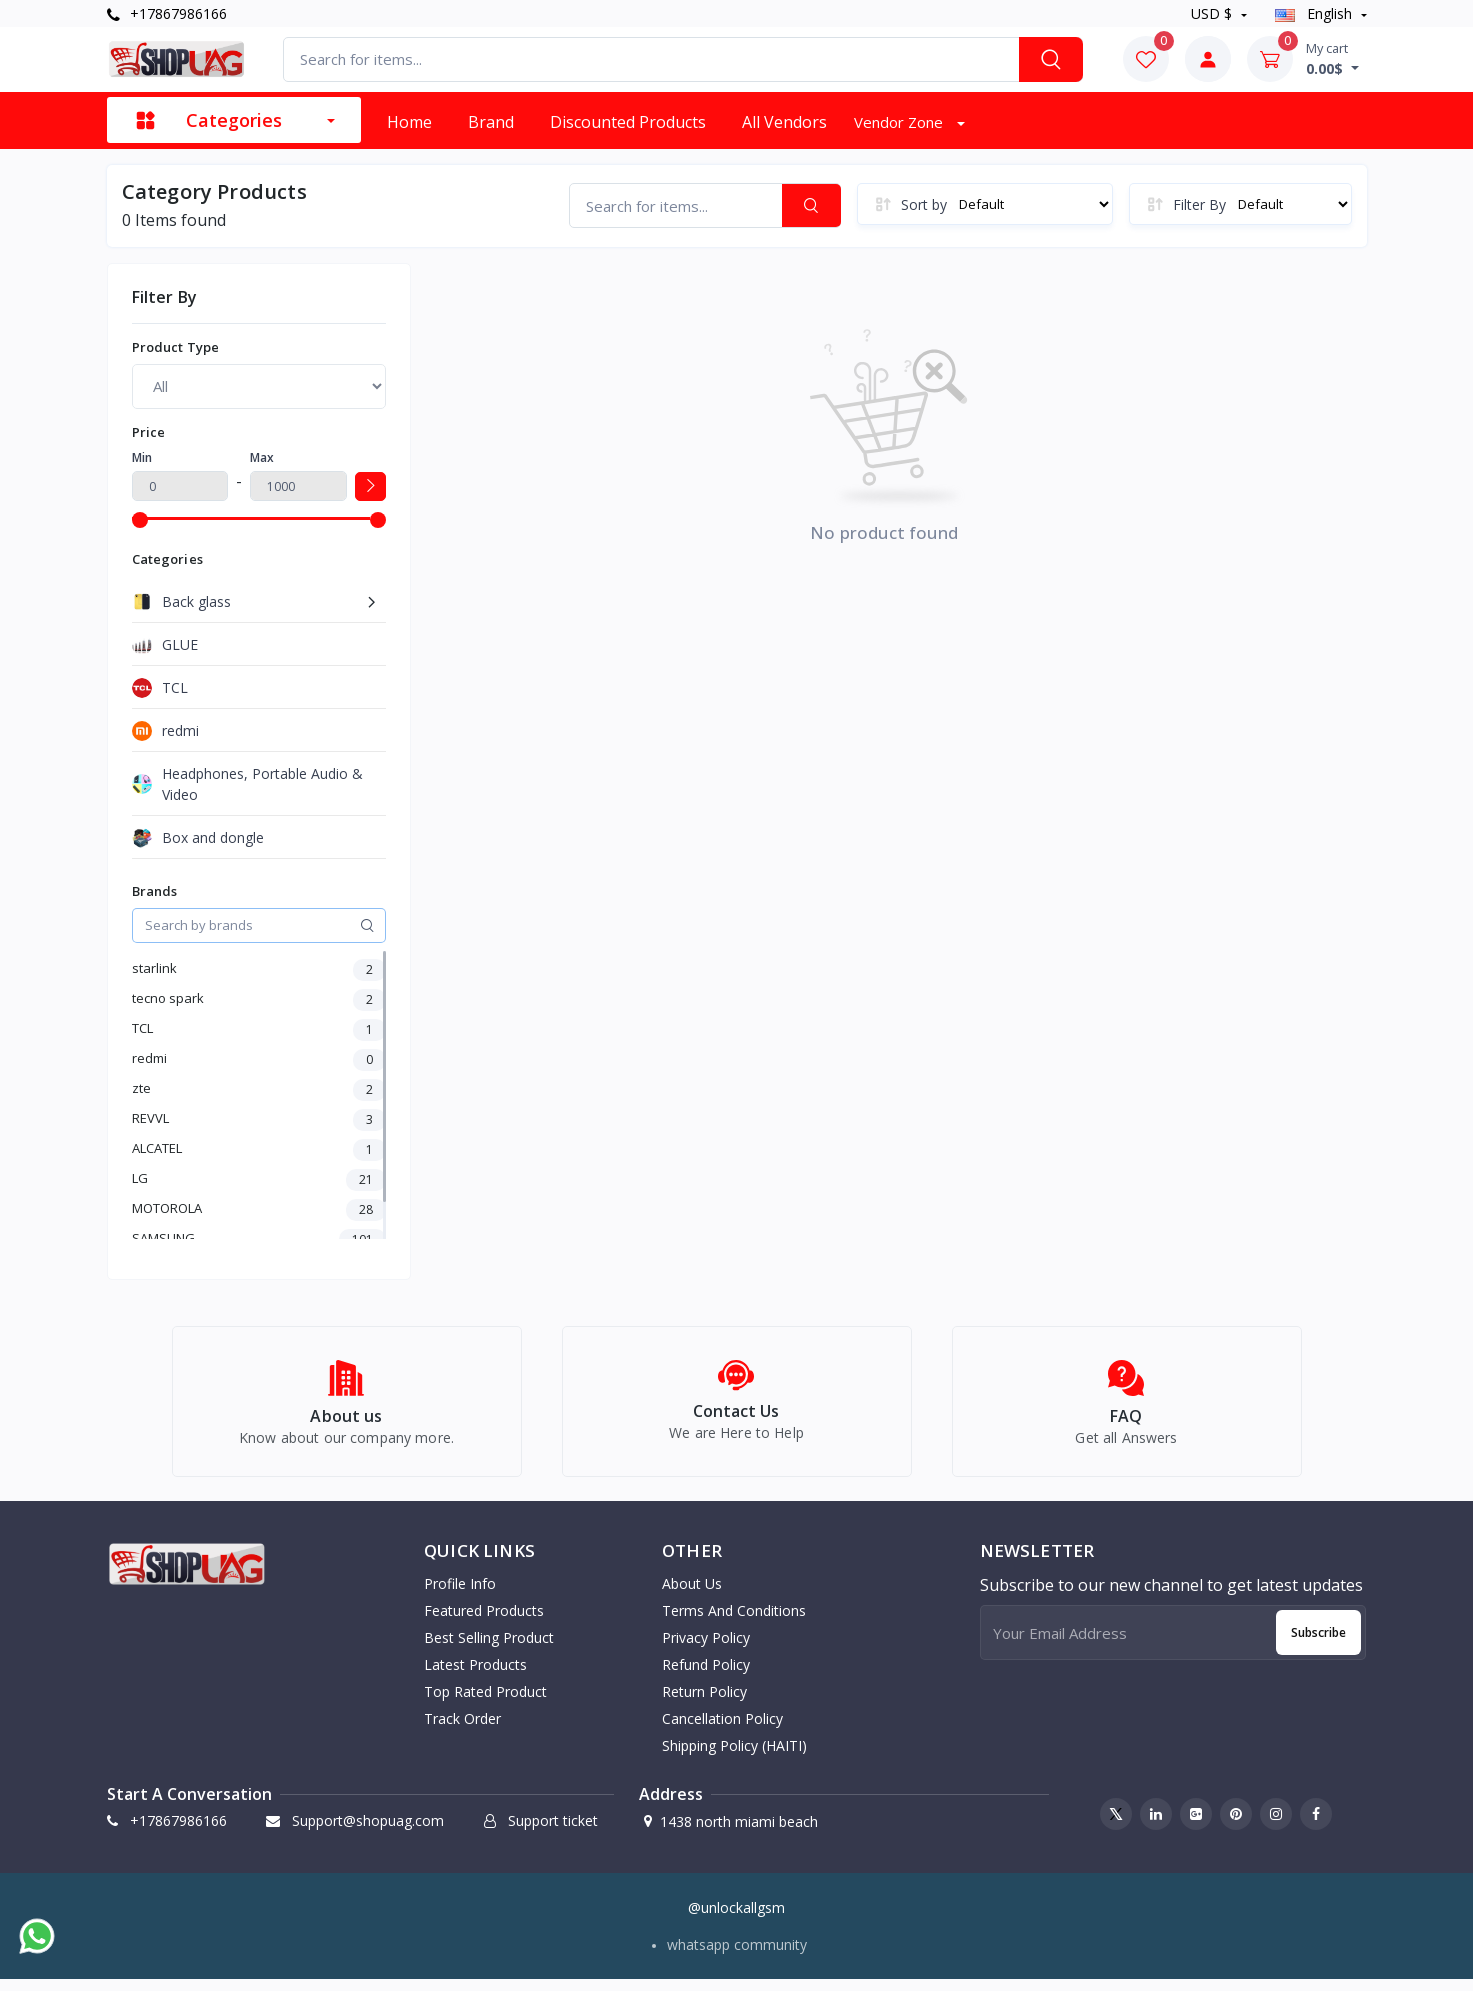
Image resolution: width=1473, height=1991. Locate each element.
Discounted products (628, 122)
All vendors (784, 122)
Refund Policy (706, 1675)
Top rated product (485, 1702)
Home (409, 122)
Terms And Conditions (734, 1621)
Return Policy (704, 1702)
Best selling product (489, 1648)
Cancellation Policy (722, 1729)
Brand (491, 122)
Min (142, 457)
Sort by (924, 204)
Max (262, 457)
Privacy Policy (706, 1648)
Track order (462, 1729)
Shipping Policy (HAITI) (734, 1756)
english (1315, 13)
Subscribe (1318, 1643)
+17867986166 (167, 13)
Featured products (484, 1621)
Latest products (475, 1675)
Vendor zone (900, 122)
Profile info (460, 1594)
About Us (692, 1594)
